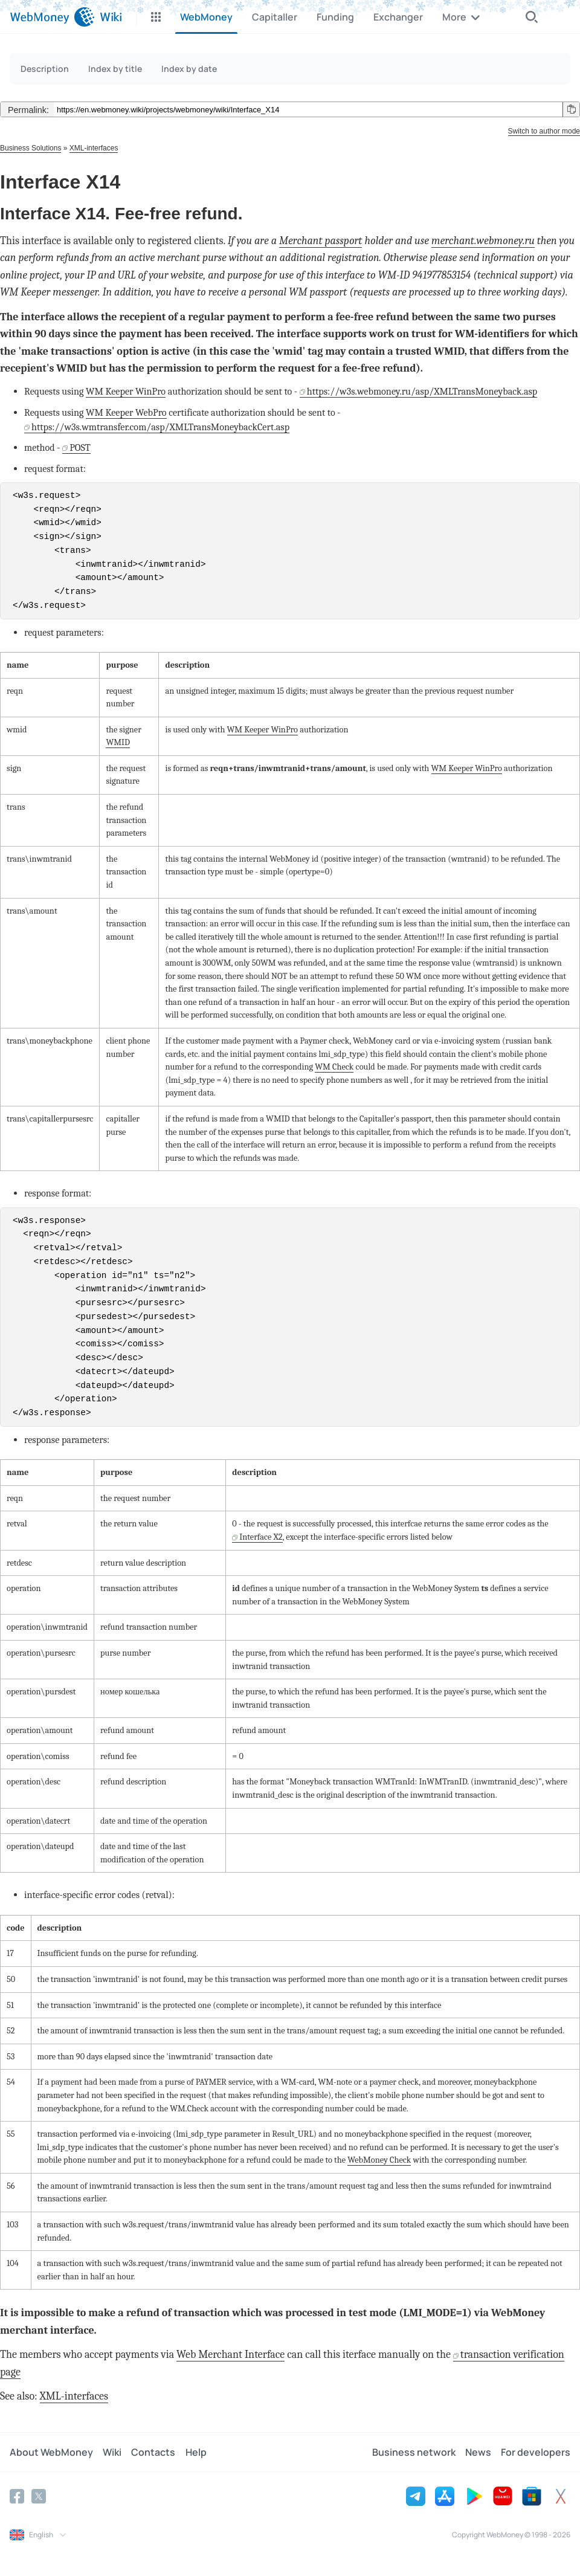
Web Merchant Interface (230, 2354)
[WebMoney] (52, 17)
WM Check (334, 1067)
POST (79, 447)
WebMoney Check (379, 2160)
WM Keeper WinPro (126, 391)
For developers (535, 2452)
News (478, 2452)
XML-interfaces (93, 148)
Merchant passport (320, 240)
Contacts (153, 2452)
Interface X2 (260, 1537)
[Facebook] (17, 2496)
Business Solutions (30, 148)
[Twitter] (38, 2496)
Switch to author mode (544, 131)
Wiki (112, 2452)
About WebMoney (51, 2452)
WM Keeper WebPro (126, 412)
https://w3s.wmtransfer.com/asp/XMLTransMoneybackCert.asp (160, 427)
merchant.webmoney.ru (483, 240)
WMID (118, 742)
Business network (414, 2452)
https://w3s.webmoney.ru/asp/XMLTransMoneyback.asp (422, 391)
